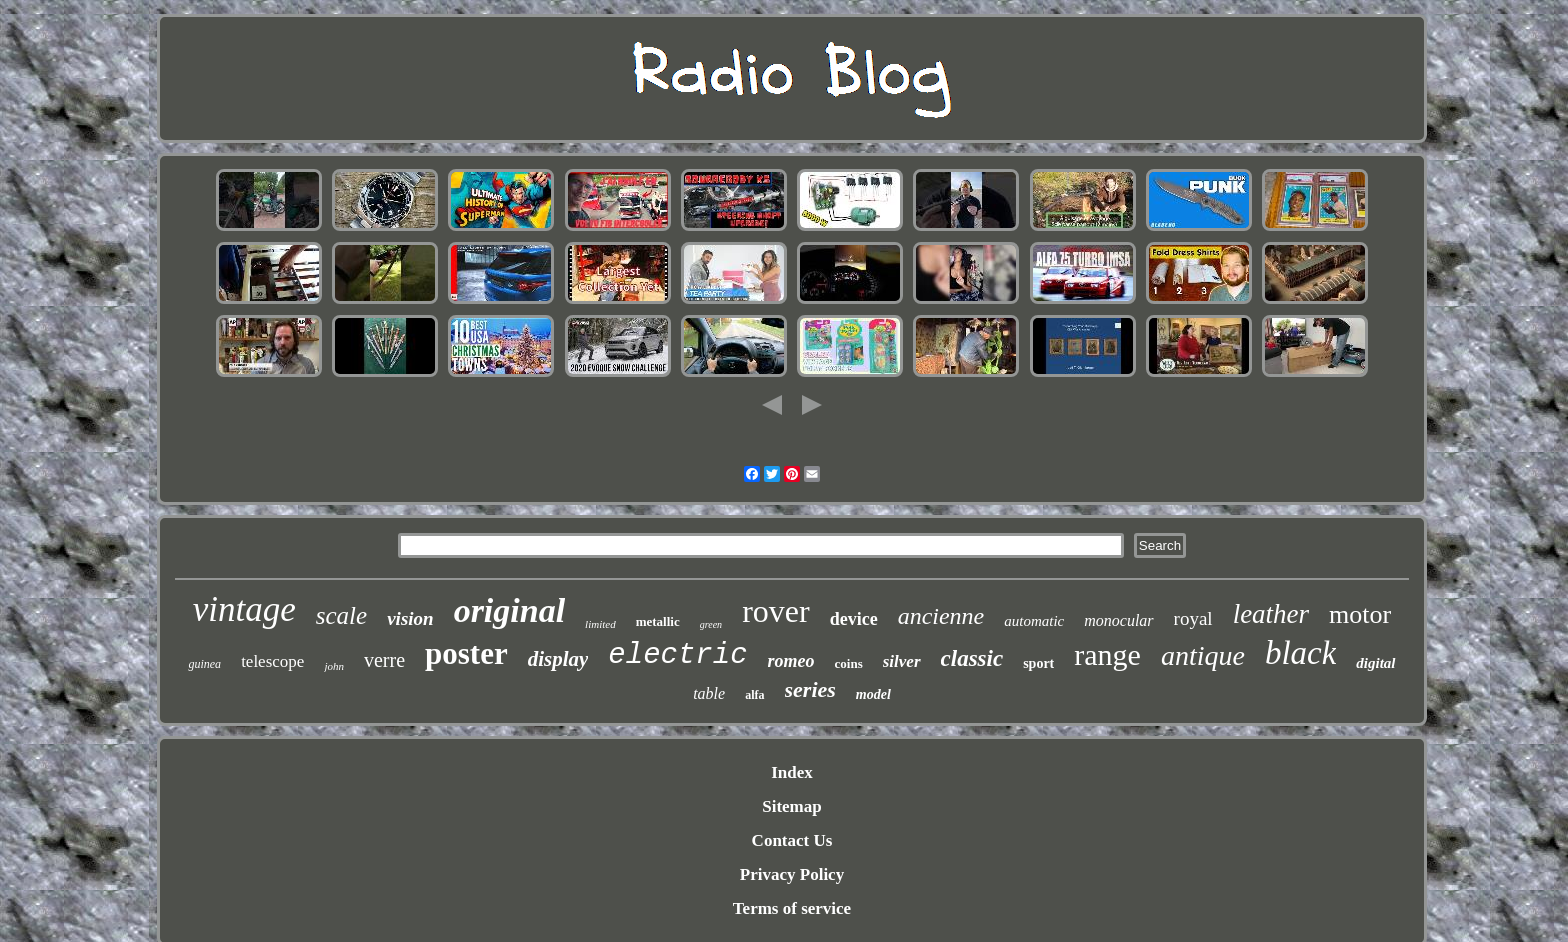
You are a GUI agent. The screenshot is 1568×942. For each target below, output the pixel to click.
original (509, 610)
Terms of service (792, 908)
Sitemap (792, 806)
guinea (204, 664)
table (709, 693)
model (873, 694)
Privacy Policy (792, 874)
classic (972, 658)
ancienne (941, 616)
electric (677, 655)
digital (1375, 663)
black (1300, 653)
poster (466, 653)
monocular (1118, 620)
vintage (244, 609)
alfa (754, 695)
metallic (658, 621)
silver (902, 661)
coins (849, 663)
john (334, 666)
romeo (791, 661)
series (810, 689)
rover (776, 611)
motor (1360, 614)
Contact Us (792, 840)
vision (410, 618)
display (558, 659)
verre (384, 660)
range (1107, 654)
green (711, 624)
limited (600, 624)
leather (1271, 614)
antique (1203, 655)
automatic (1034, 621)
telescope (272, 661)
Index (792, 772)
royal (1193, 618)
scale (341, 615)
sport (1038, 663)
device (854, 619)
